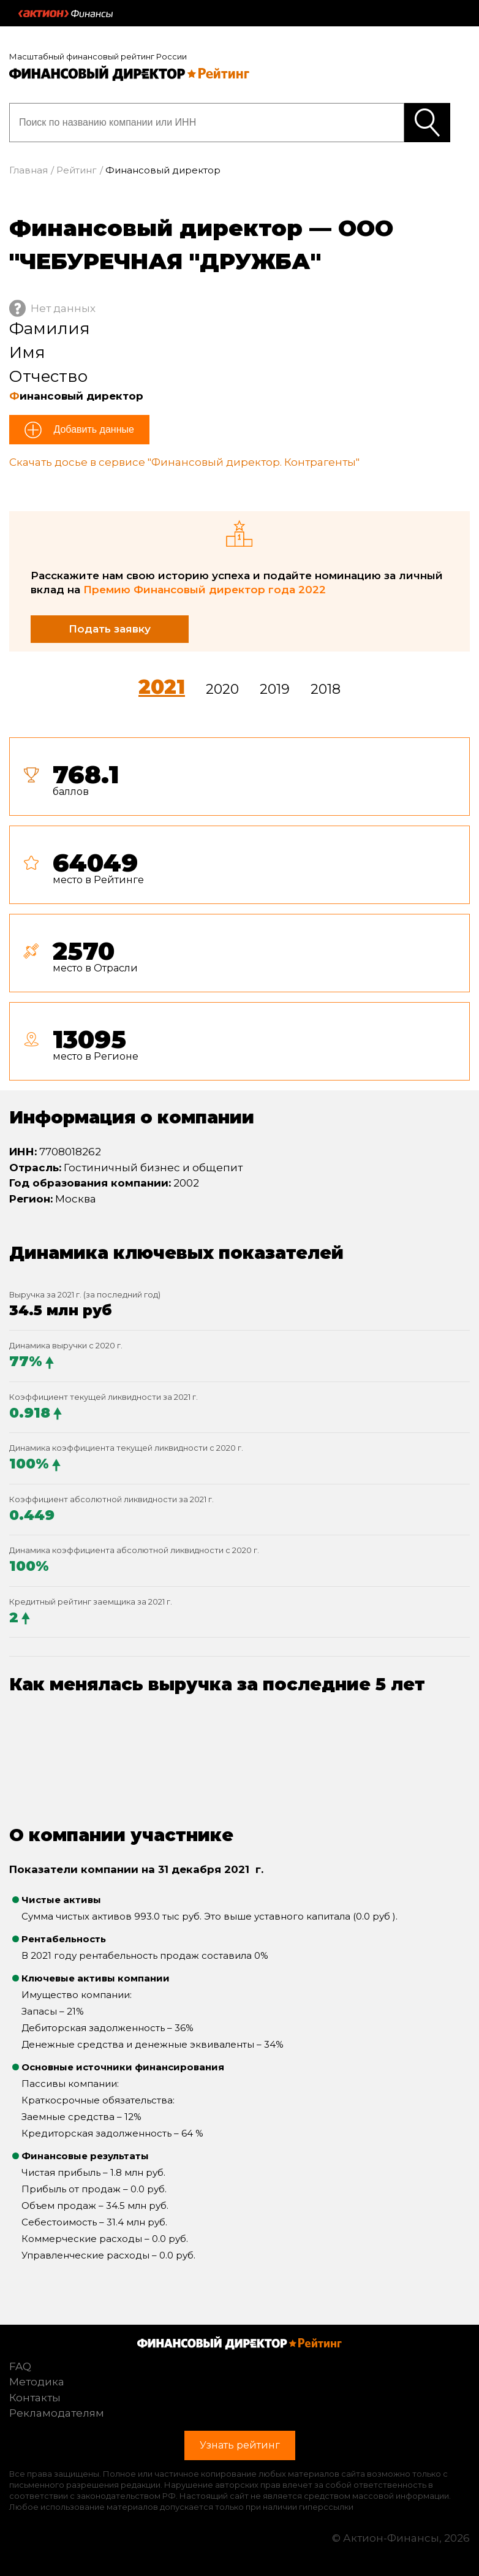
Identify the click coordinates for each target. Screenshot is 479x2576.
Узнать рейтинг (427, 122)
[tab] (239, 913)
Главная (28, 170)
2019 (275, 689)
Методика (36, 2382)
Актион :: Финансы (65, 13)
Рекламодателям (56, 2413)
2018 (326, 689)
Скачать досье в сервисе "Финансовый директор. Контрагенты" (184, 462)
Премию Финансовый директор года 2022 (204, 589)
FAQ (20, 2366)
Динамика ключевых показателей (176, 1252)
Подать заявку (110, 629)
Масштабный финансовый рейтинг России (98, 56)
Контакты (35, 2398)
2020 (222, 689)
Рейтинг (76, 170)
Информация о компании (131, 1117)
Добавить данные (92, 429)
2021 (161, 687)
